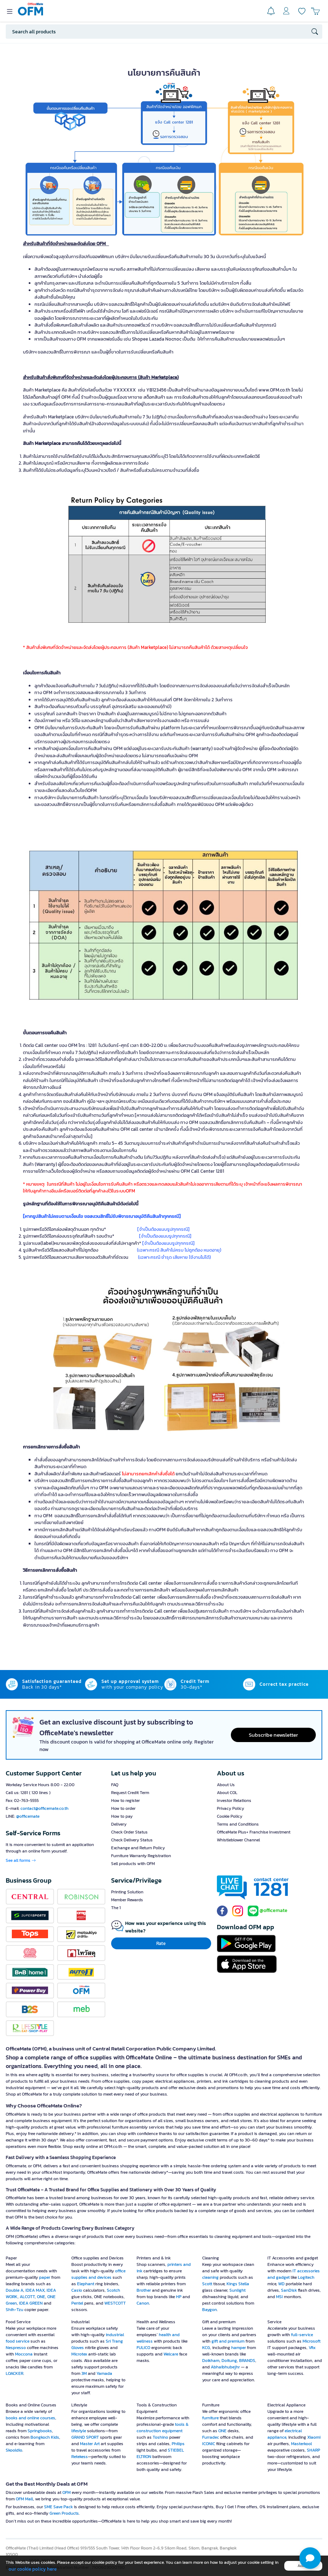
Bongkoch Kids (44, 2437)
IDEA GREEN (31, 2303)
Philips (178, 2443)
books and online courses (30, 2418)
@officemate (27, 1816)
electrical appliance (284, 2434)
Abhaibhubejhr (225, 2367)
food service (17, 2341)
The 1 (116, 1907)
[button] (310, 2558)
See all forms (21, 1860)
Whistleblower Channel (238, 1840)
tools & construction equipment (163, 2427)
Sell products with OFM (133, 1863)
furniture (210, 2418)
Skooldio (14, 2450)
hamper (238, 2347)
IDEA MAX (34, 2290)
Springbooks (40, 2431)
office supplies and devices (98, 2274)
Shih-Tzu (14, 2309)
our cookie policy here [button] (33, 2569)
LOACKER (14, 2373)
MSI (279, 2296)
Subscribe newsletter (273, 1735)
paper (45, 2277)
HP (178, 2296)
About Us (226, 1785)
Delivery (119, 1824)
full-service (302, 2334)
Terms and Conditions (238, 1824)
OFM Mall (24, 2499)
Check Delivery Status (132, 1840)
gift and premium (227, 2341)
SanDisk (289, 2290)
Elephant (85, 2284)
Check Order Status (129, 1832)
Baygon (209, 2309)
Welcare (170, 2354)
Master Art (90, 2443)
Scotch (113, 2290)
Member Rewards (127, 1900)
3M (84, 2373)
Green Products (64, 2513)
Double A (14, 2290)
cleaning (210, 2277)
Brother (144, 2290)
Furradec (210, 2437)
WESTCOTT (115, 2303)
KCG (206, 2347)
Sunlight (237, 2290)
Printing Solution (127, 1892)
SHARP (313, 2450)
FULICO (143, 2347)
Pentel (77, 2303)
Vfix (312, 2347)
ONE (41, 2296)
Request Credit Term (130, 1792)
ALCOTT (27, 2296)
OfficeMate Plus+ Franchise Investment (253, 1832)
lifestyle (78, 2431)
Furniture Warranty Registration (141, 1855)
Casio (76, 2290)
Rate (161, 1943)
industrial (115, 2334)
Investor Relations (234, 1800)
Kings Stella (238, 2284)
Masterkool (301, 2443)
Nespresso (16, 2347)
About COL (227, 1792)
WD (281, 2284)
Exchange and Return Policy (138, 1848)
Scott (207, 2284)
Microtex (79, 2354)
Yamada (104, 2373)
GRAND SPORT (85, 2437)
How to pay (122, 1816)
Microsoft (311, 2341)
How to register (125, 1800)
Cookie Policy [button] (229, 1816)
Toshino (160, 2437)
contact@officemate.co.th (44, 1808)
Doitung (229, 2360)
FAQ (114, 1785)
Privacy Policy (230, 1808)
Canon (143, 2303)
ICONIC (208, 2443)
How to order (123, 1808)
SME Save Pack (58, 2507)
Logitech (306, 2277)
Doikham (210, 2360)
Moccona (24, 2354)
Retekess (79, 2456)
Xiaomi (313, 2437)
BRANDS (247, 2360)
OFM (66, 2492)
